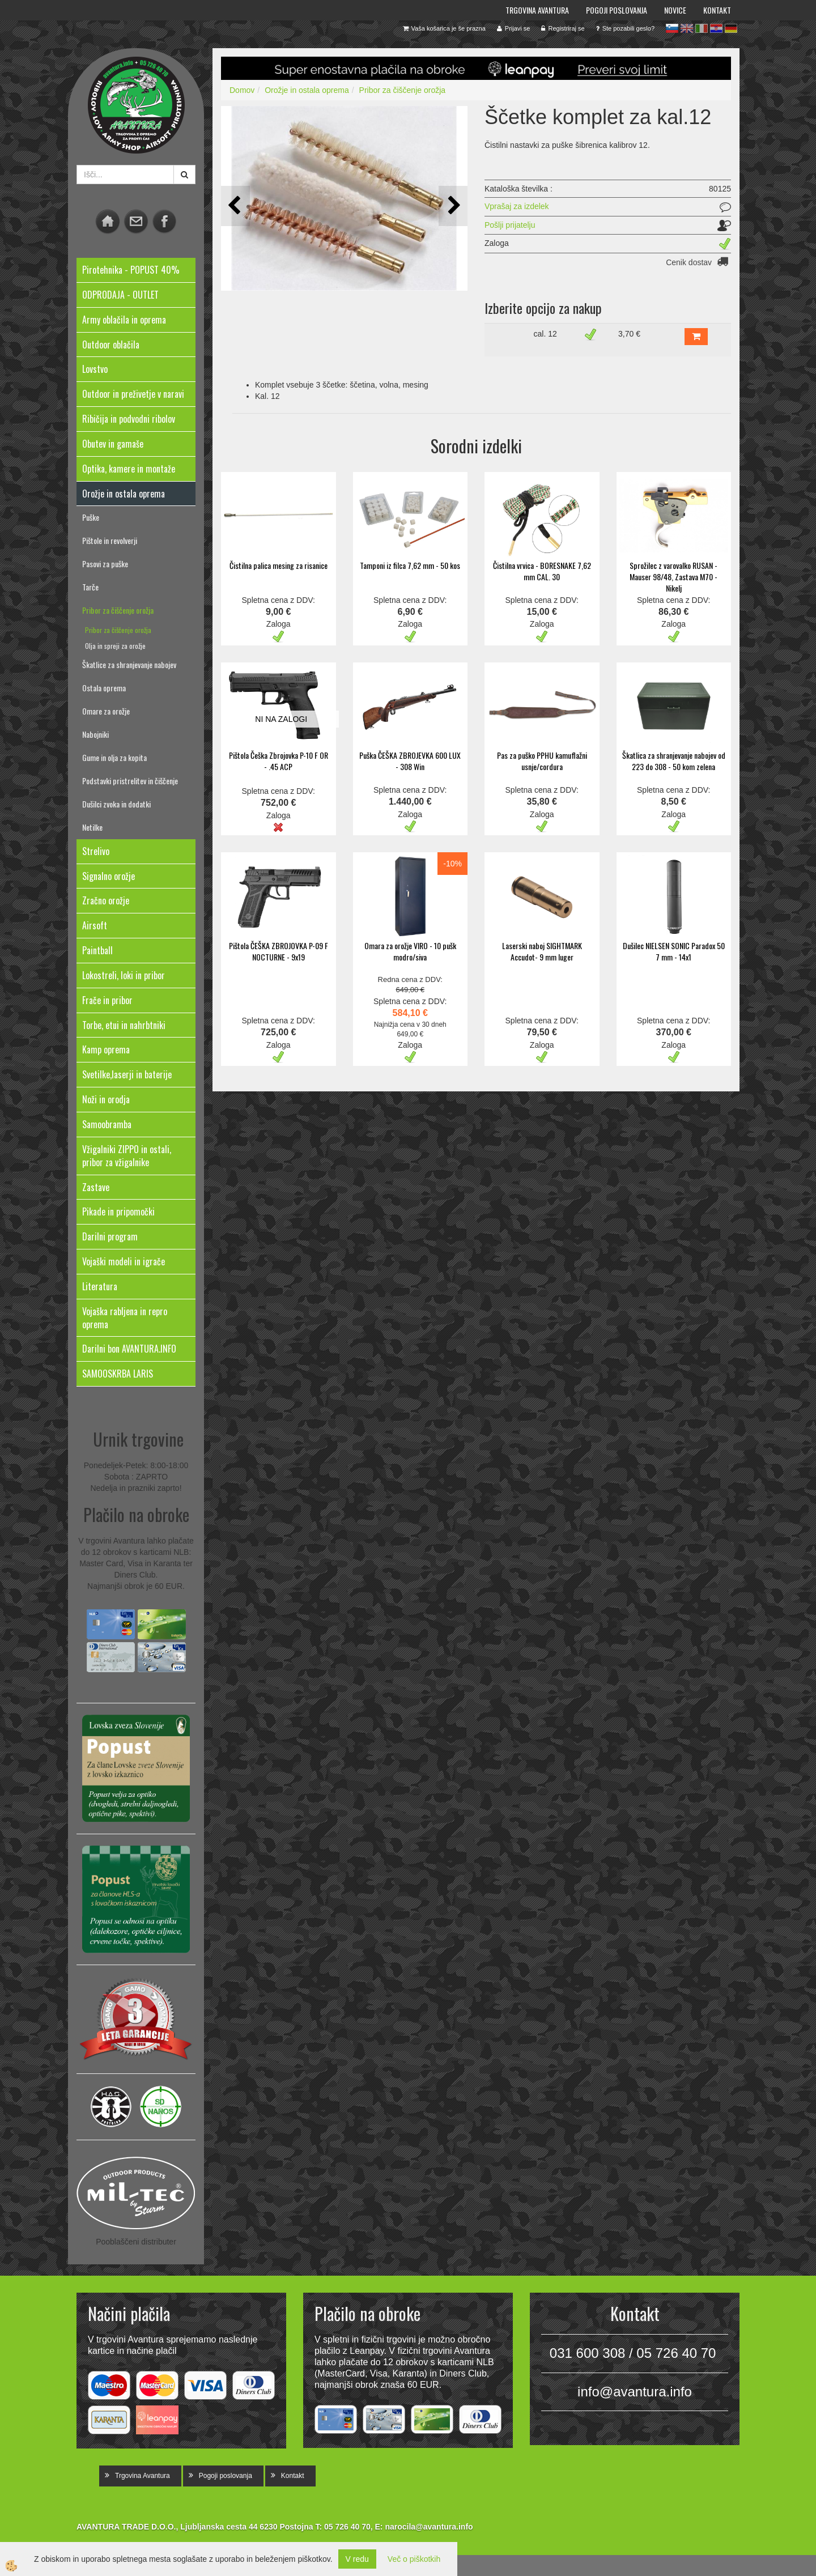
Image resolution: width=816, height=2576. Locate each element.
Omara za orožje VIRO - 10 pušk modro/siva (410, 951)
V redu (357, 2559)
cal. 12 (544, 333)
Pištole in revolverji (109, 540)
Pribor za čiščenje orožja (118, 610)
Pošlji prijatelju (509, 224)
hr (716, 28)
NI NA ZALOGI (281, 719)
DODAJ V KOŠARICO (696, 336)
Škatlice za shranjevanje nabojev (129, 664)
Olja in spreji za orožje (115, 646)
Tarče (90, 587)
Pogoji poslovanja (616, 10)
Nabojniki (95, 734)
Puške (90, 517)
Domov (242, 90)
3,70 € (629, 333)
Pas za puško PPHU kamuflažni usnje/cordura (542, 760)
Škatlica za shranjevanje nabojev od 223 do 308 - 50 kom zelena (673, 760)
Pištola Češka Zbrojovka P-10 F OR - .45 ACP (278, 760)
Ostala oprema (104, 688)
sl (672, 28)
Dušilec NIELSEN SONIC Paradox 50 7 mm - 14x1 (674, 951)
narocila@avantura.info (429, 2526)
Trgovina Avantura (537, 10)
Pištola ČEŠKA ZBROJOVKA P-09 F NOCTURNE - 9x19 (278, 951)
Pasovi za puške (105, 563)
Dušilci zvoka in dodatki (116, 804)
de (731, 28)
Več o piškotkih (414, 2559)
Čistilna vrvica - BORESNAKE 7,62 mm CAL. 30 (542, 571)
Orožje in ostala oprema (307, 90)
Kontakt (717, 10)
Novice (675, 10)
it (701, 28)
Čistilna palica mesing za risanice (279, 565)
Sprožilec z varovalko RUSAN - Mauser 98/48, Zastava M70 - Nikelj (673, 576)
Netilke (92, 827)
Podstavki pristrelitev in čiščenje (130, 781)
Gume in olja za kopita (114, 757)
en (687, 28)
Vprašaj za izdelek (516, 206)
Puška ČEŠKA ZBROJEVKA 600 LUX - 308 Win (410, 760)
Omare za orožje (106, 711)
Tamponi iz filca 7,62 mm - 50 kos (410, 565)
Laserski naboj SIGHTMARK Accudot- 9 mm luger (542, 951)
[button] (453, 206)
